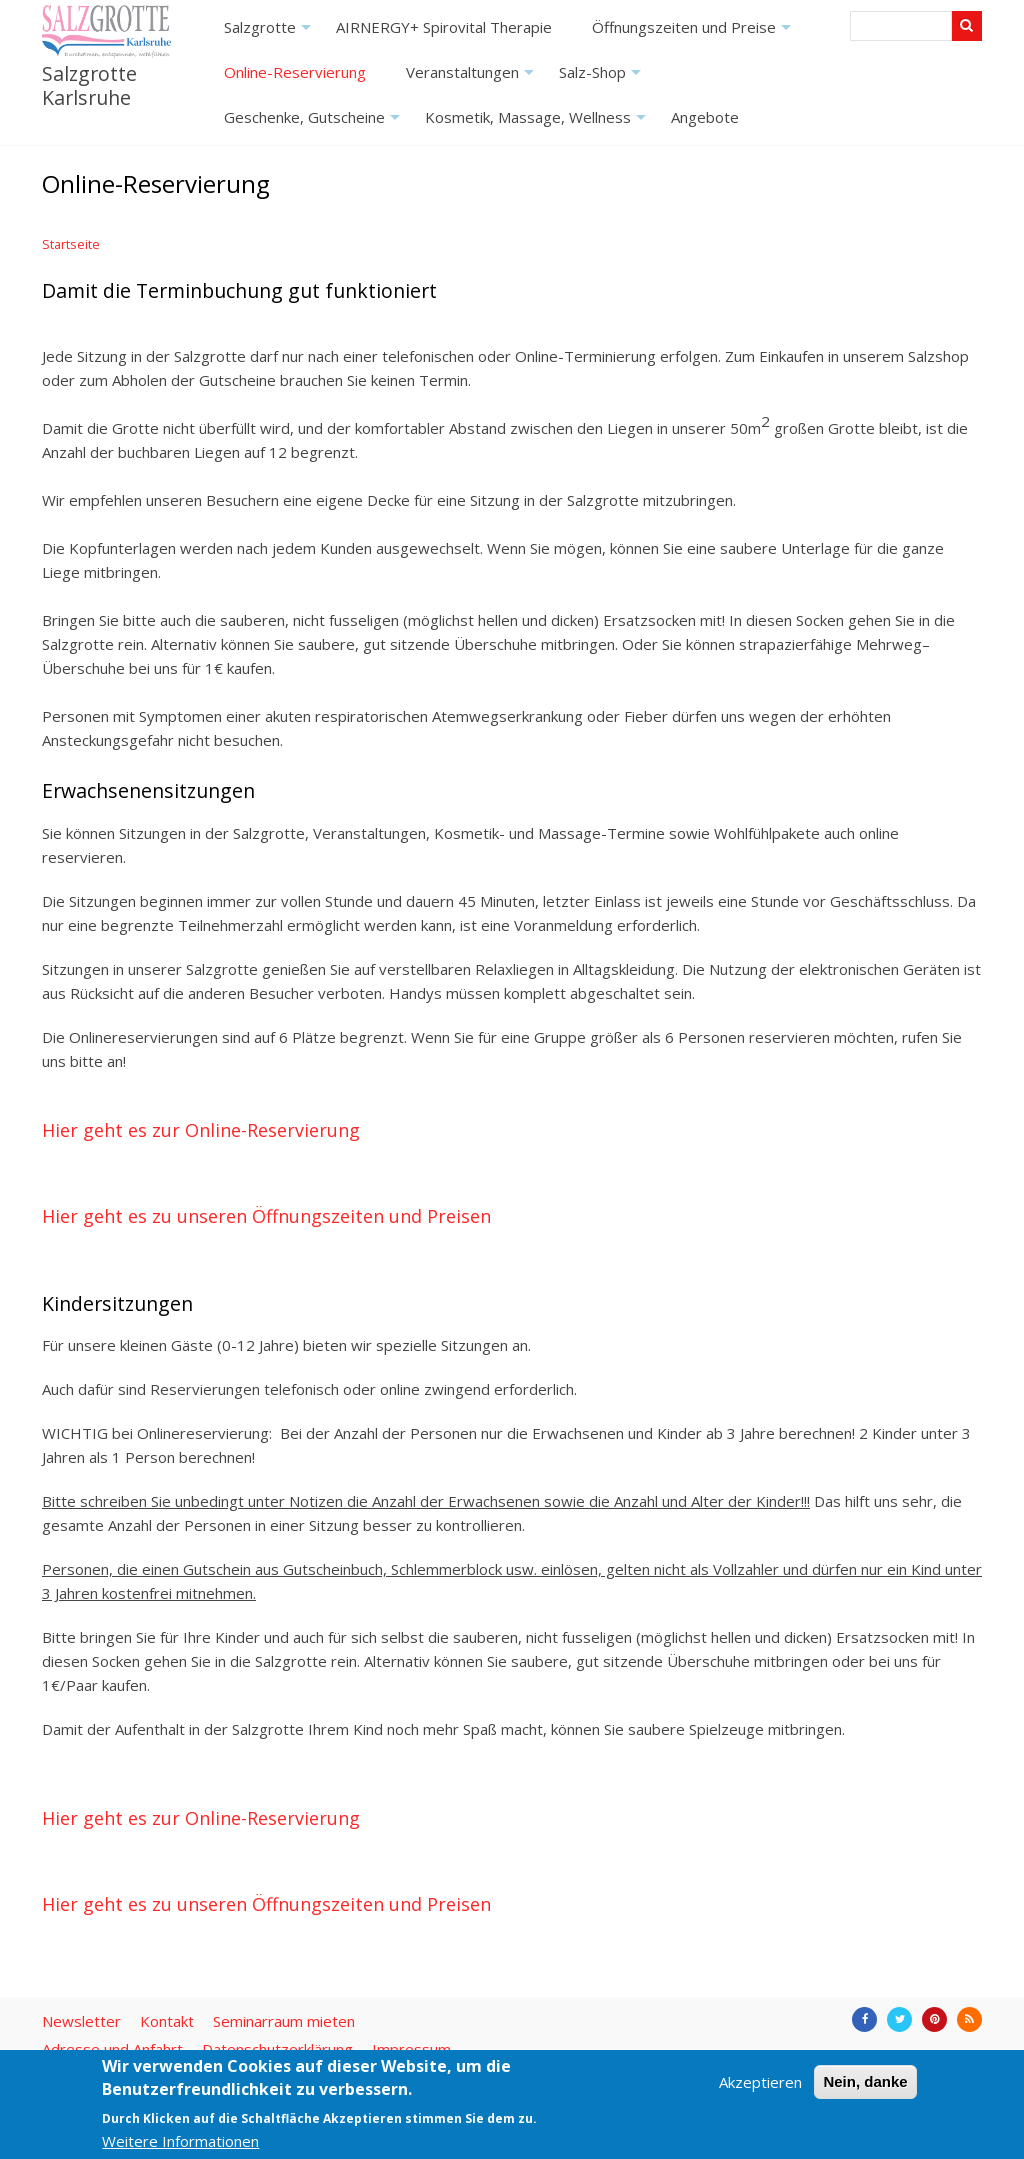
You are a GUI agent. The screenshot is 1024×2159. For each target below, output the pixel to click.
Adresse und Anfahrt (112, 2049)
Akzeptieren (760, 2082)
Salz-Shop (602, 78)
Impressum (411, 2049)
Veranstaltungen (472, 78)
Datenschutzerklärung (277, 2049)
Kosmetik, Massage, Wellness (538, 123)
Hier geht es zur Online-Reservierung (201, 1130)
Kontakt (167, 2021)
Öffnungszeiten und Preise (694, 33)
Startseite (71, 244)
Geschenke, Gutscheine (314, 123)
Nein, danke (865, 2081)
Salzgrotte (270, 33)
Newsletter (81, 2021)
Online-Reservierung (295, 72)
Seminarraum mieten (284, 2021)
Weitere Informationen (180, 2141)
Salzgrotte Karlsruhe (89, 85)
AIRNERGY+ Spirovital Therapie (444, 27)
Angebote (705, 117)
